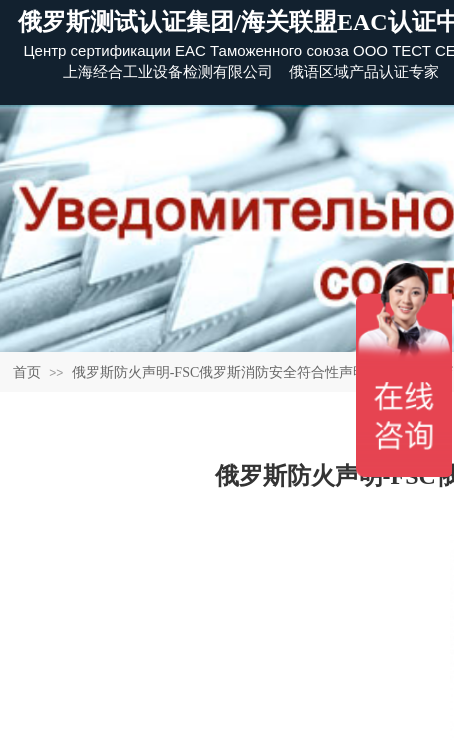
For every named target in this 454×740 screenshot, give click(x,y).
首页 (27, 372)
